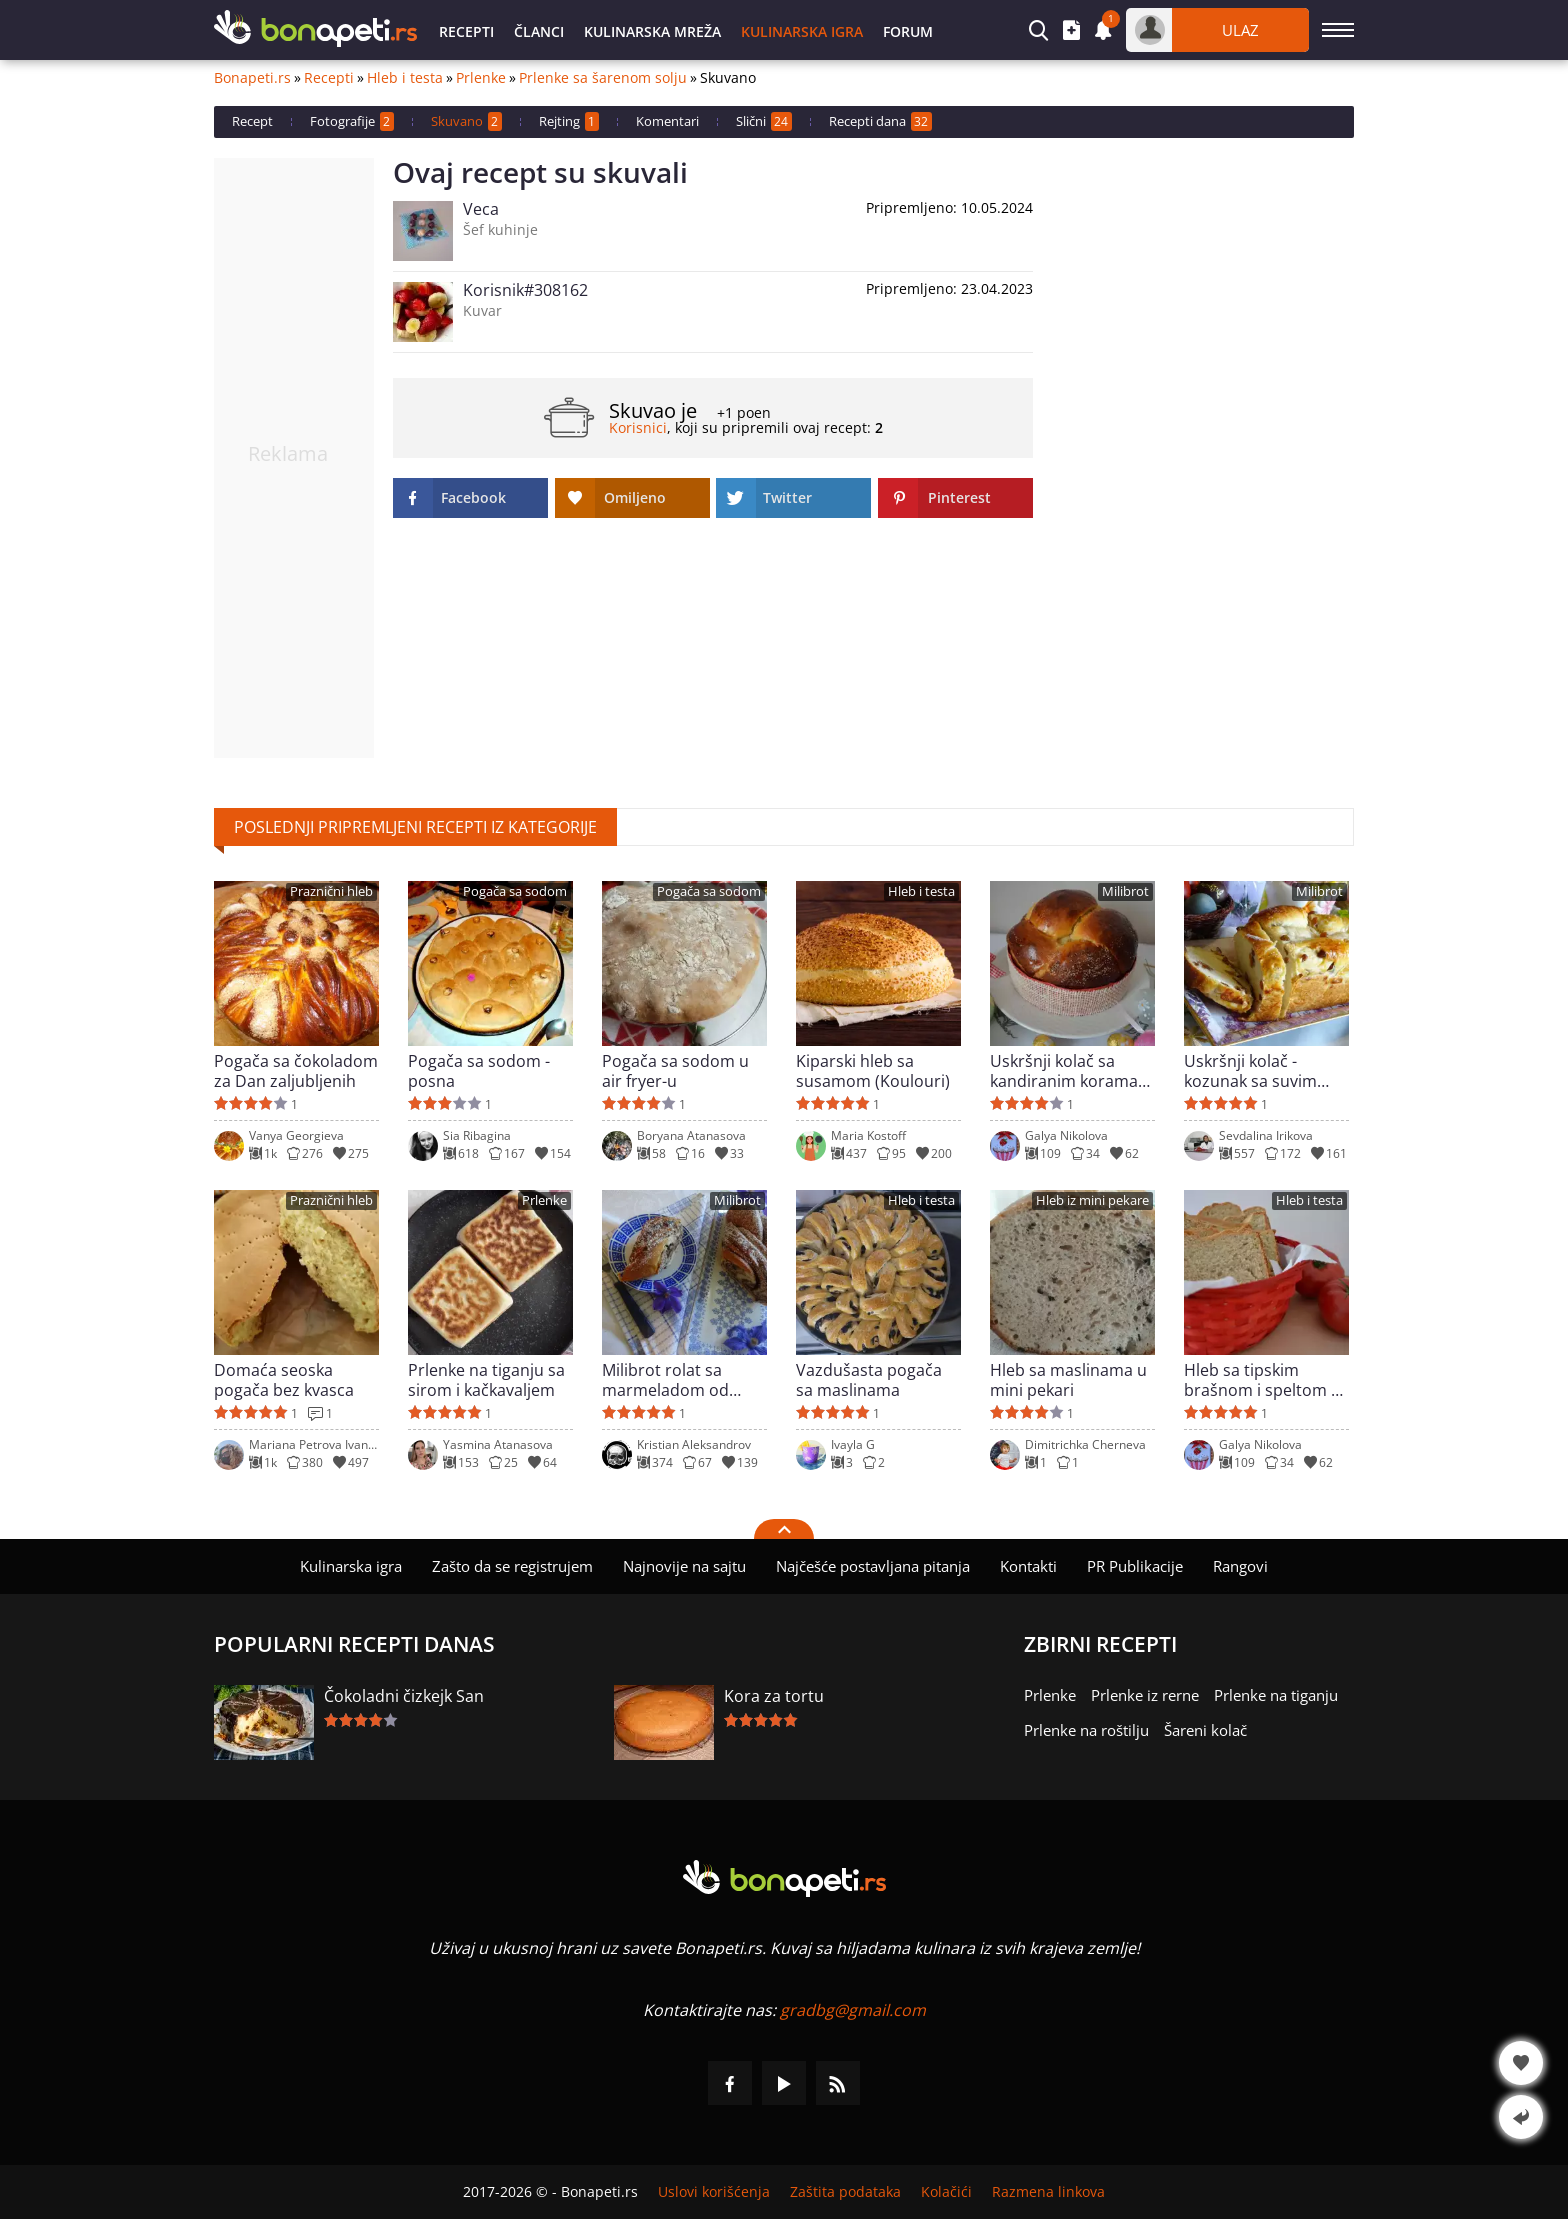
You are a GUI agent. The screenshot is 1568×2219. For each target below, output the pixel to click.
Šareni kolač (1205, 1730)
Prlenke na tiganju (1276, 1695)
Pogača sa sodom (515, 891)
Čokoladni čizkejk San (404, 1696)
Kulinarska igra (802, 31)
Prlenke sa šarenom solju (603, 78)
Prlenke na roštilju (1086, 1730)
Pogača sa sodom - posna (479, 1071)
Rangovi (1240, 1566)
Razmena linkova (1048, 2192)
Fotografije (352, 121)
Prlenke (481, 78)
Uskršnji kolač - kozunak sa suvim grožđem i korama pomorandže (1253, 1071)
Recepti (466, 31)
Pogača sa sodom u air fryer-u (675, 1071)
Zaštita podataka (845, 2192)
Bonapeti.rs (252, 78)
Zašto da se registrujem (512, 1566)
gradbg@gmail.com (853, 2010)
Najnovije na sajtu (684, 1566)
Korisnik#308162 (525, 290)
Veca (481, 209)
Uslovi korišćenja (714, 2192)
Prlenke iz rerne (1145, 1695)
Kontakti (1028, 1566)
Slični (764, 121)
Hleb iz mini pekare (1092, 1200)
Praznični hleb (331, 891)
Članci (539, 31)
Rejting (569, 121)
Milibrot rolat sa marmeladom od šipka (665, 1380)
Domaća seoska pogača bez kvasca (284, 1380)
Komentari (667, 121)
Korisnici (638, 427)
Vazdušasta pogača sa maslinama (869, 1380)
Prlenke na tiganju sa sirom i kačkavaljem (486, 1380)
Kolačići (946, 2192)
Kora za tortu (774, 1696)
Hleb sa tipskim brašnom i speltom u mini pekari (1262, 1380)
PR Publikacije (1135, 1566)
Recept (252, 121)
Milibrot (1125, 891)
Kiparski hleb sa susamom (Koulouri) (873, 1071)
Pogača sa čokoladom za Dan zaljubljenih (296, 1071)
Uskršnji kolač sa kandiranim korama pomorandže (1064, 1071)
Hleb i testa (405, 78)
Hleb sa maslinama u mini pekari (1068, 1380)
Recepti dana (880, 121)
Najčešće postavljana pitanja (873, 1566)
